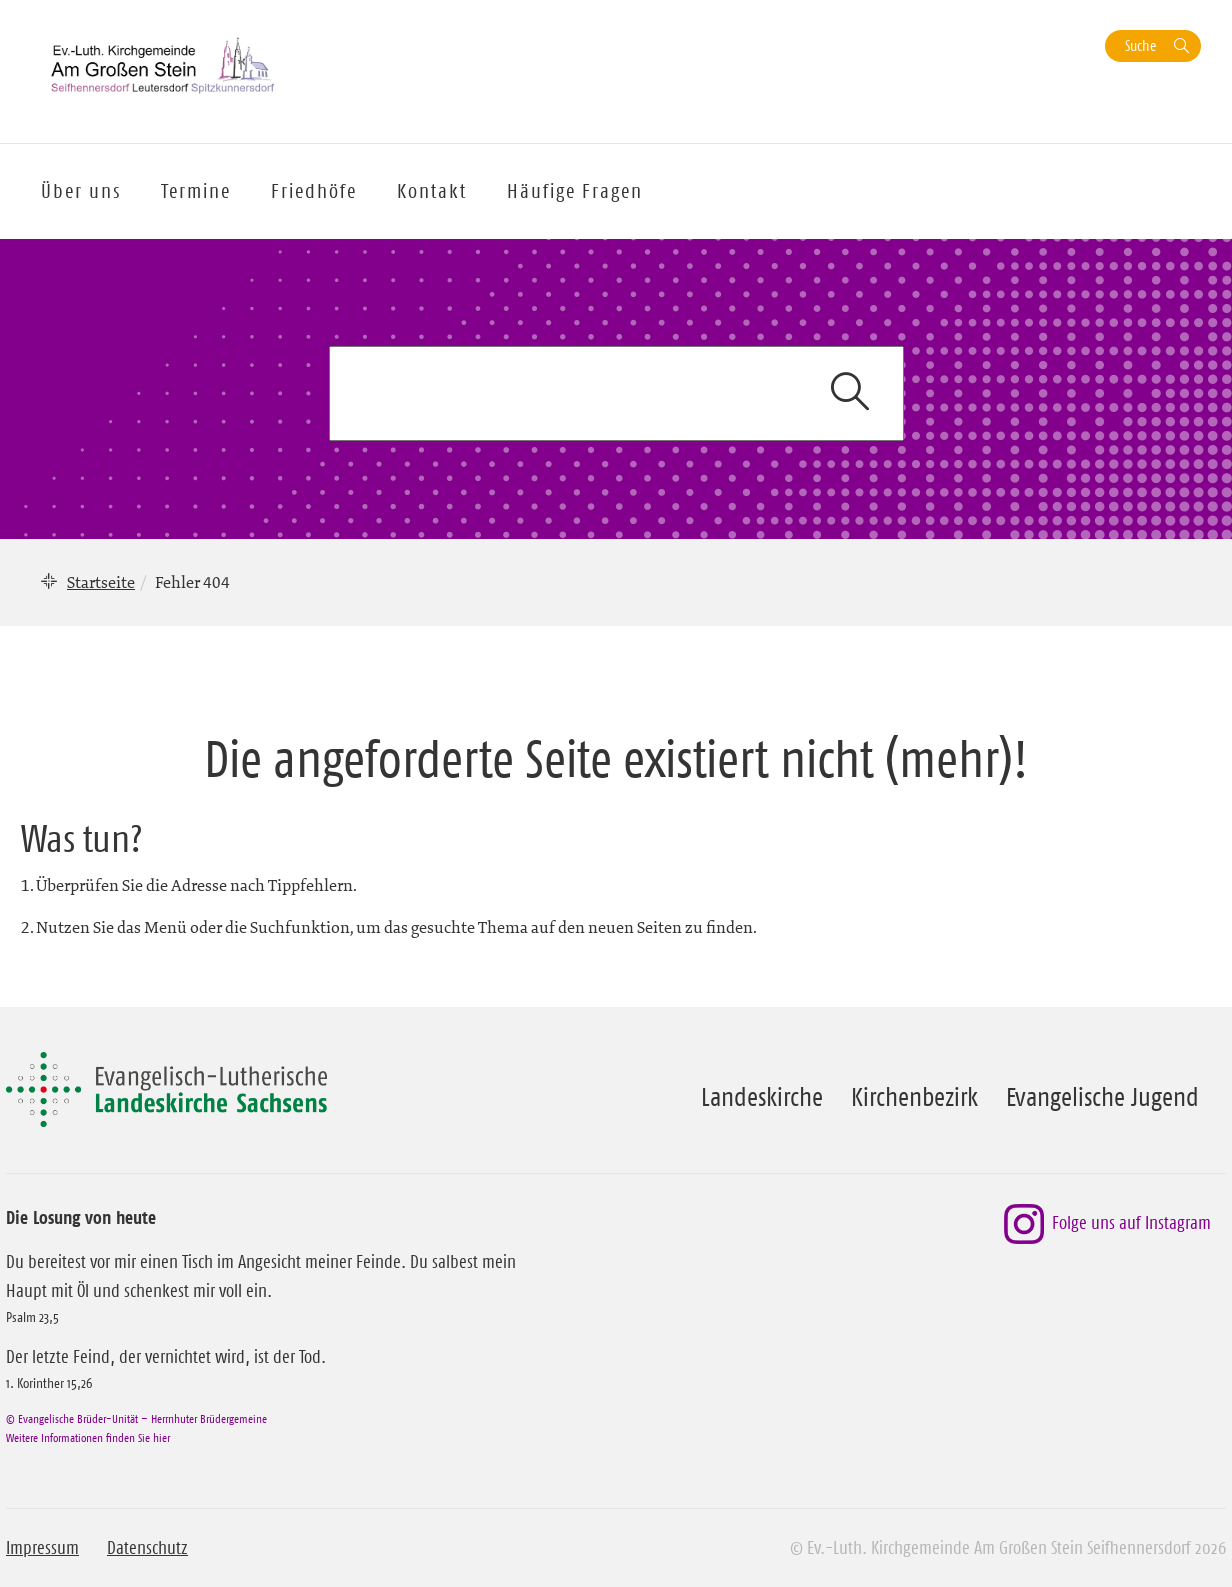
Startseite (101, 582)
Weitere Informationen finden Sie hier (88, 1437)
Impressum (42, 1548)
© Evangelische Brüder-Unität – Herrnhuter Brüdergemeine (136, 1418)
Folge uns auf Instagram (1107, 1224)
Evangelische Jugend (1102, 1097)
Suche (1140, 45)
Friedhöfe (314, 191)
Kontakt (432, 191)
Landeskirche (762, 1097)
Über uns (81, 191)
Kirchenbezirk (914, 1097)
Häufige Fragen (575, 191)
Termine (196, 191)
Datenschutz (147, 1548)
